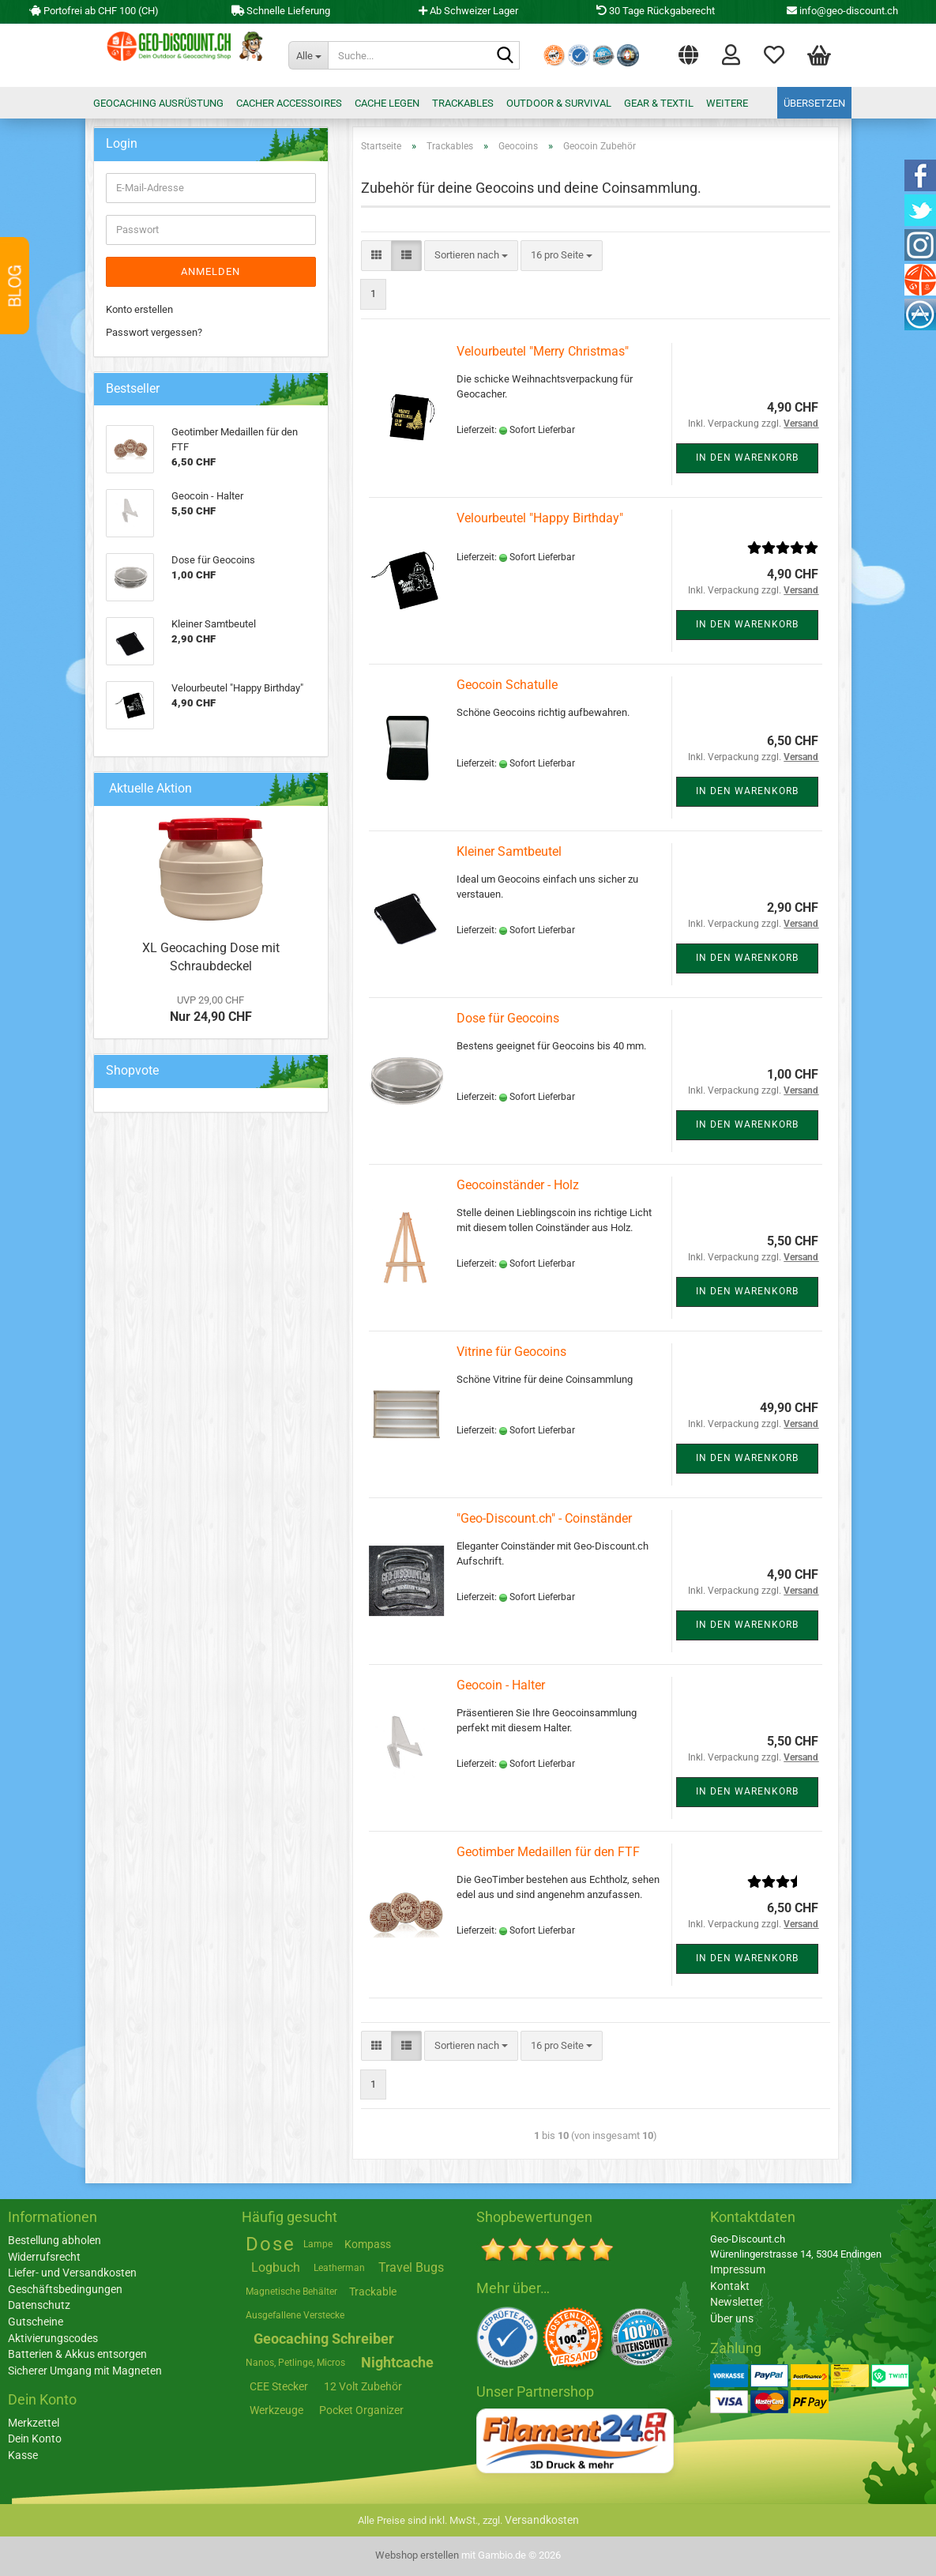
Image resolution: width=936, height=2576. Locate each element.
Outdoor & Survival (558, 103)
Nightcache (397, 2362)
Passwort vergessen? (154, 332)
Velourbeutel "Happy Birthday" (540, 517)
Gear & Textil (659, 103)
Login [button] (731, 53)
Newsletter (736, 2301)
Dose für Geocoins (508, 1018)
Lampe (318, 2244)
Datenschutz (39, 2305)
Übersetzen (814, 103)
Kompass (367, 2244)
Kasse (23, 2455)
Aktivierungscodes (53, 2338)
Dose (270, 2244)
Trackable (373, 2291)
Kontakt (730, 2286)
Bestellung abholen (54, 2240)
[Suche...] (308, 55)
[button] (688, 51)
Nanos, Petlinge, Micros (295, 2362)
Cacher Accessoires (289, 103)
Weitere (727, 103)
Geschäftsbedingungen (65, 2289)
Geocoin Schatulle (507, 684)
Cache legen (387, 103)
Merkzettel (774, 53)
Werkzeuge (276, 2410)
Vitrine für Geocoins (511, 1351)
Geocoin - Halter (501, 1685)
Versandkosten (542, 2520)
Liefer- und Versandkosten (72, 2272)
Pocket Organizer (361, 2410)
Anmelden (210, 271)
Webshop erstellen (417, 2555)
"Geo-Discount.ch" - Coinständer (544, 1518)
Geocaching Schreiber (324, 2338)
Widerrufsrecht (44, 2256)
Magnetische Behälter (291, 2291)
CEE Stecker (279, 2386)
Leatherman (339, 2267)
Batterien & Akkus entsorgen (77, 2354)
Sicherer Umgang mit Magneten (85, 2370)
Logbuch (275, 2267)
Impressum (737, 2269)
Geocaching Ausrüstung (158, 103)
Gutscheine (35, 2321)
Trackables (463, 103)
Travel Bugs (411, 2267)
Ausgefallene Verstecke (295, 2315)
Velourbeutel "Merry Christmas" (543, 351)
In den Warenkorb (747, 457)
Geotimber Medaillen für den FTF (548, 1851)
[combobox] (471, 255)
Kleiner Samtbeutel (509, 851)
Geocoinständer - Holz (518, 1184)
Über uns (732, 2318)
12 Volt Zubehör (363, 2386)
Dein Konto (35, 2438)
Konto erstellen (139, 309)
